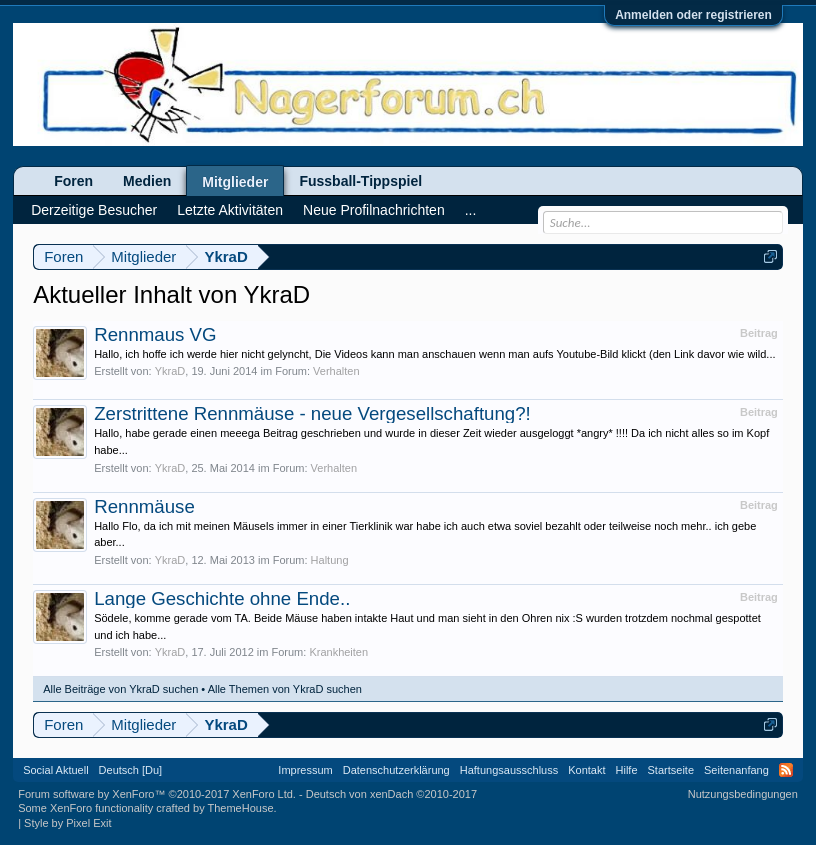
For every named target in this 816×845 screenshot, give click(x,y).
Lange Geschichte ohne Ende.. (222, 598)
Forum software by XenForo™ (157, 794)
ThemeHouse (241, 808)
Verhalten (336, 371)
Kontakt (586, 770)
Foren (73, 181)
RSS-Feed (786, 770)
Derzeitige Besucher (94, 210)
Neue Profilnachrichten (374, 210)
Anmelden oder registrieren (693, 15)
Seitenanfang (736, 770)
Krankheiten (338, 652)
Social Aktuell (55, 770)
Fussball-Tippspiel (360, 181)
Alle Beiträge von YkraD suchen (120, 689)
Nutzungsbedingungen (743, 794)
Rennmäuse (144, 506)
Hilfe (627, 770)
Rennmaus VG (155, 334)
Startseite (671, 770)
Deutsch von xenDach (391, 794)
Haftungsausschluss (509, 770)
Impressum (305, 770)
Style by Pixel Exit (67, 823)
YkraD (170, 371)
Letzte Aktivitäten (230, 210)
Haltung (330, 560)
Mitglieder (235, 182)
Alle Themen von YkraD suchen (285, 689)
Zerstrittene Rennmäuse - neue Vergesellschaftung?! (312, 413)
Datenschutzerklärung (396, 770)
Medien (147, 181)
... (471, 210)
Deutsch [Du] (131, 770)
